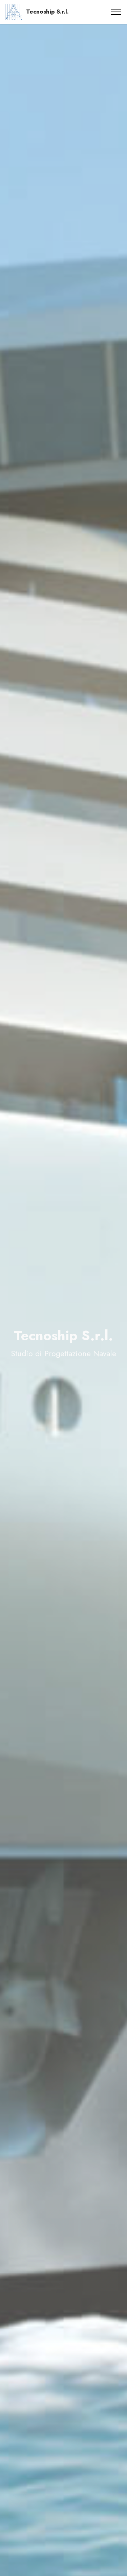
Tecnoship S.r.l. (47, 12)
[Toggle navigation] (116, 11)
